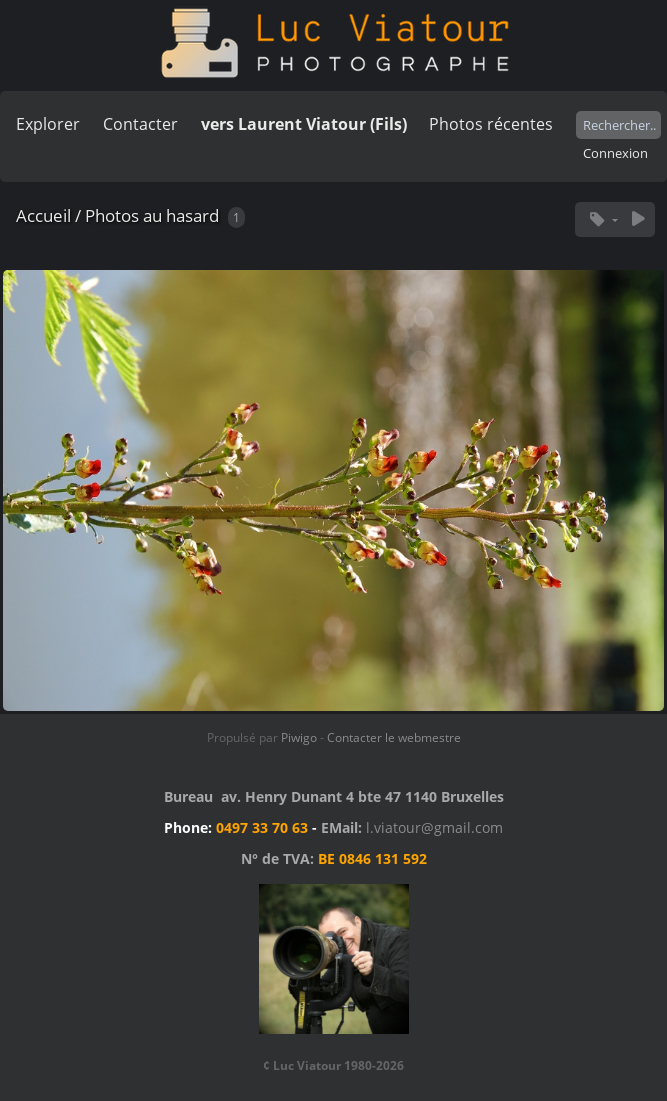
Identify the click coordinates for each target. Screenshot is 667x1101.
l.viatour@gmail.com (434, 827)
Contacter (140, 124)
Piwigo (299, 737)
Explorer (48, 124)
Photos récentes (491, 124)
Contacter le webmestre (394, 737)
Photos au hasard (152, 215)
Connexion (615, 153)
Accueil (43, 215)
